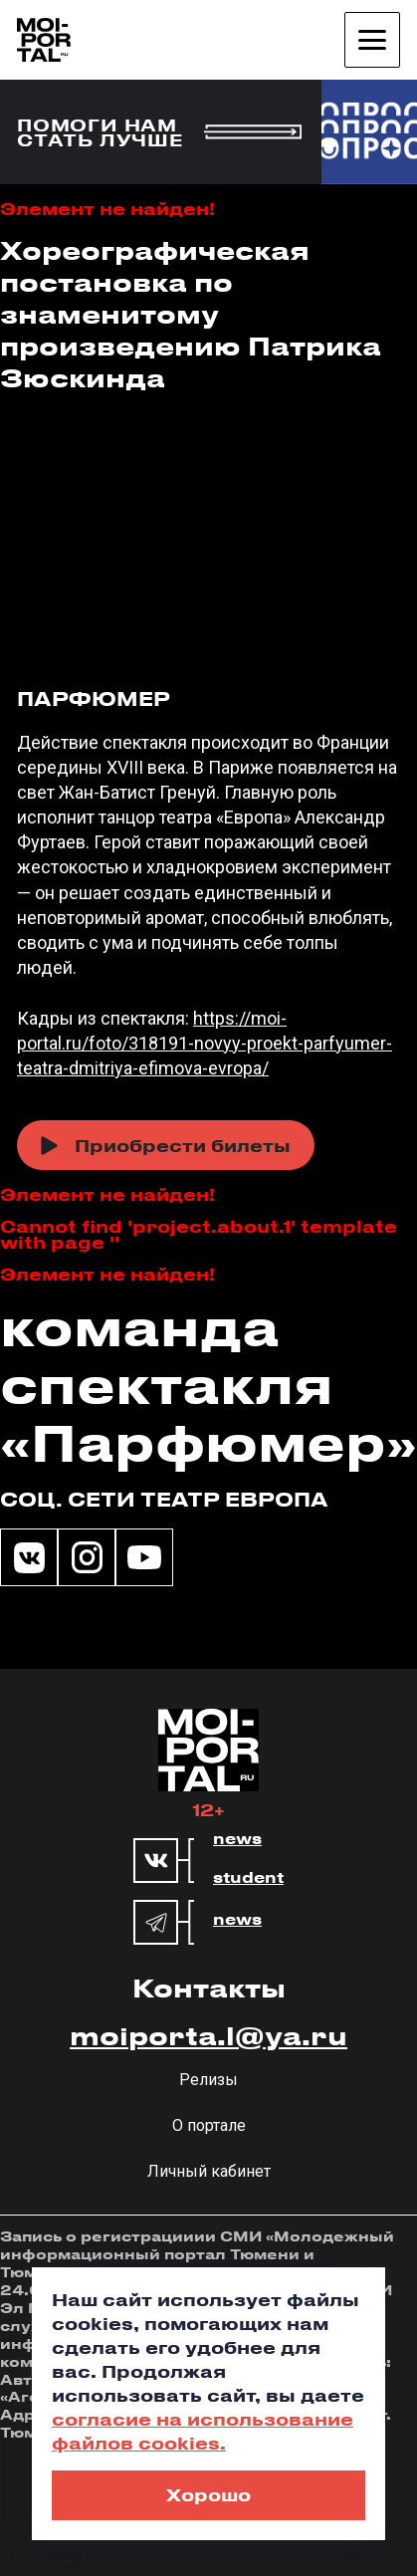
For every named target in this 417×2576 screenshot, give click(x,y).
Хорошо (208, 2494)
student (248, 1878)
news (237, 1839)
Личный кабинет (209, 2171)
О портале (209, 2125)
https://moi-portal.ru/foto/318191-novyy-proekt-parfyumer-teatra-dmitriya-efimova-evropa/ (204, 1043)
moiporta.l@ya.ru (208, 2035)
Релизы (208, 2079)
